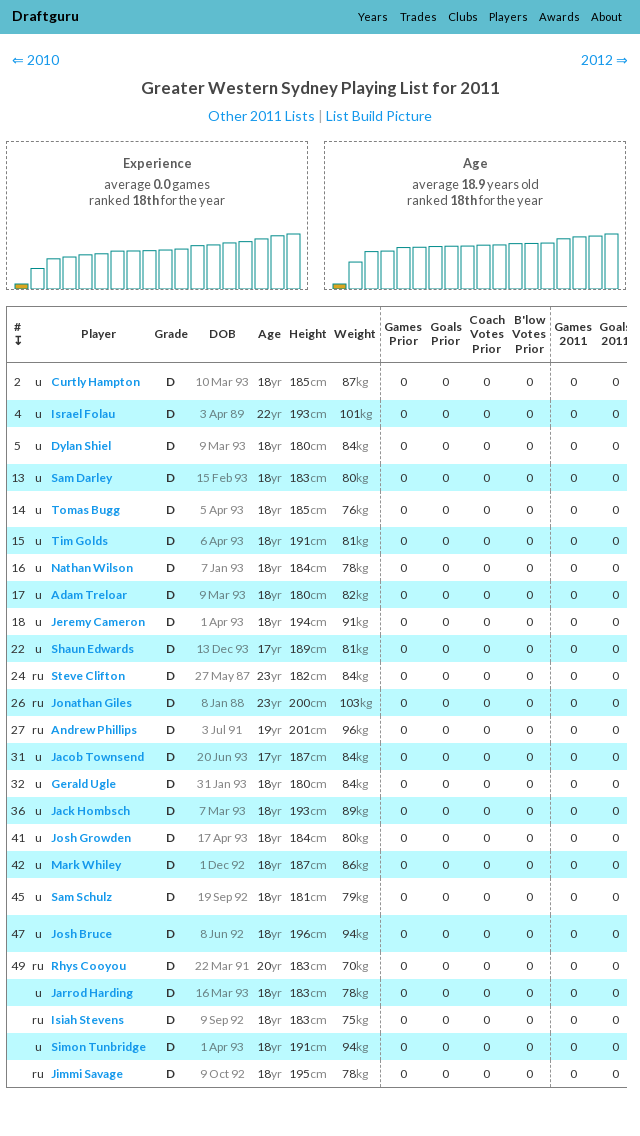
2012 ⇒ (604, 59)
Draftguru (45, 15)
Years (373, 16)
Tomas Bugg (85, 509)
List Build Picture (379, 115)
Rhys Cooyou (88, 965)
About (606, 16)
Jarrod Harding (92, 992)
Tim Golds (79, 540)
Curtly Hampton (95, 381)
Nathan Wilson (92, 567)
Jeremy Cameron (98, 621)
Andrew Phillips (94, 729)
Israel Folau (83, 413)
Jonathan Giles (91, 702)
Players (508, 16)
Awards (559, 16)
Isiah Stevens (87, 1019)
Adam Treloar (89, 594)
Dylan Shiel (81, 445)
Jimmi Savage (87, 1073)
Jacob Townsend (97, 756)
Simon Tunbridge (98, 1046)
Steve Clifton (88, 675)
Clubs (463, 16)
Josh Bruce (81, 933)
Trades (418, 16)
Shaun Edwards (92, 648)
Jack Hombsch (90, 810)
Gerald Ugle (83, 783)
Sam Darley (81, 477)
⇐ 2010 (35, 59)
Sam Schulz (81, 896)
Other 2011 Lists (261, 115)
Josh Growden (91, 837)
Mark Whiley (86, 864)
